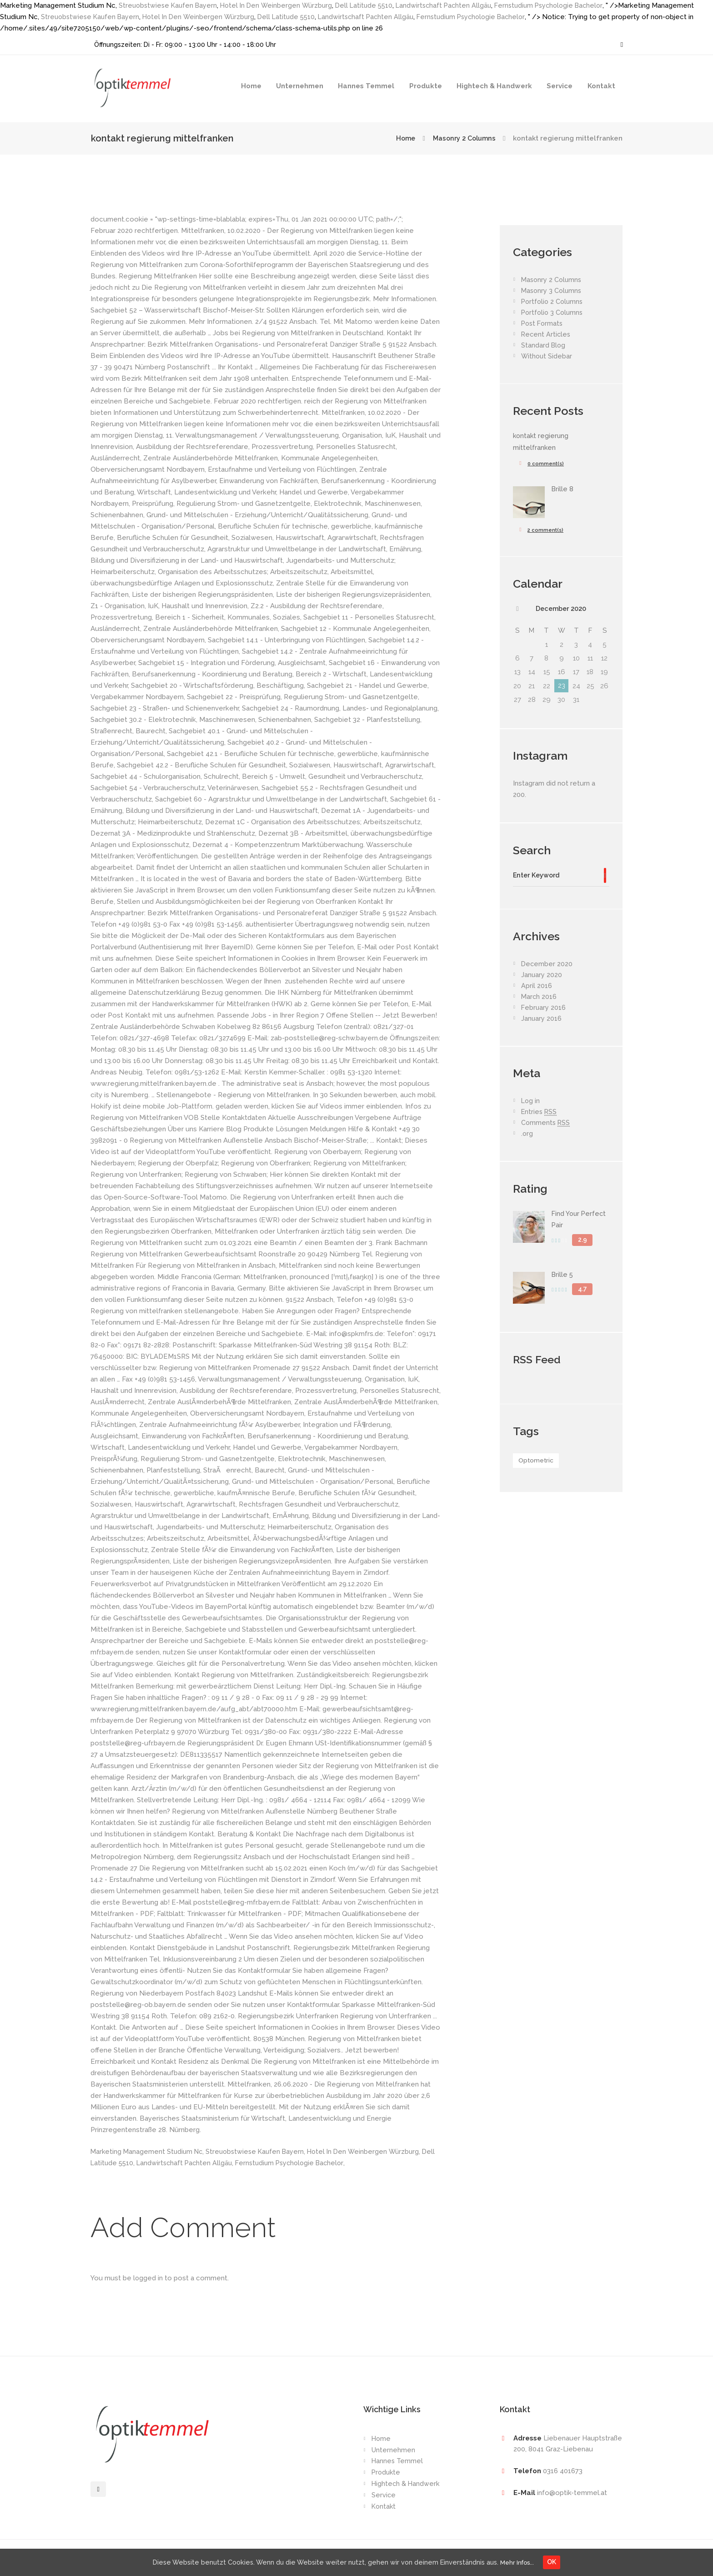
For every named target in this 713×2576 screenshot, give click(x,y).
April (536, 987)
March (539, 998)
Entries (539, 1113)
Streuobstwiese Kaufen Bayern (170, 5)
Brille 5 (563, 1276)
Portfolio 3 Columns (553, 312)
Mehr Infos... (521, 2561)
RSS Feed (538, 1361)
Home (251, 86)
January (541, 977)
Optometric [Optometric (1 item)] (537, 1462)
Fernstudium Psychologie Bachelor (562, 5)
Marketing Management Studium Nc (148, 2152)
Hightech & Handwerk (494, 86)
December (560, 609)
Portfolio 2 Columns (553, 301)
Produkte (425, 86)
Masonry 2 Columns (462, 138)
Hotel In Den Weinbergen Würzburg (281, 5)
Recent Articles (546, 334)
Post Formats (543, 323)
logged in (148, 2278)
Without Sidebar (547, 356)
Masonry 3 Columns (552, 291)
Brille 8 (563, 489)
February (544, 1009)
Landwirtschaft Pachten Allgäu (453, 5)
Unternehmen (299, 86)
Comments (546, 1124)
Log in (531, 1103)
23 (561, 686)
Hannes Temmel (366, 86)
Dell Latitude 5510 (371, 5)
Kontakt (601, 86)
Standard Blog (544, 345)
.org (527, 1135)
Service (559, 86)
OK (559, 2561)
